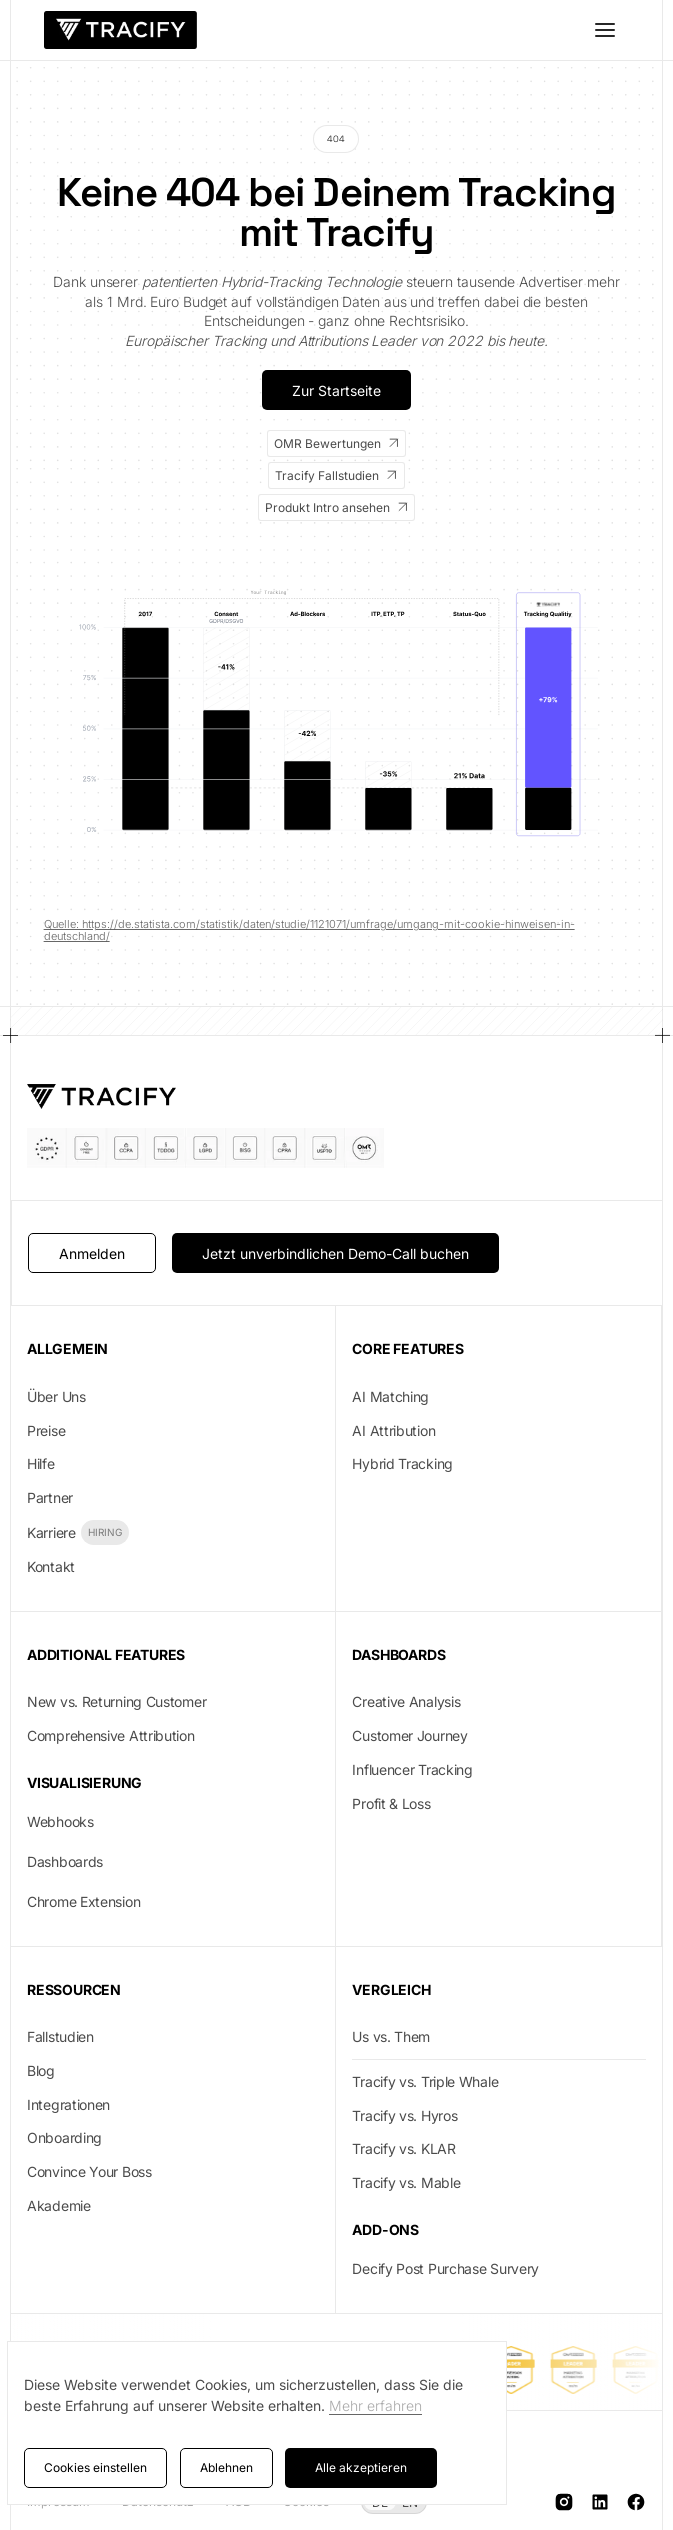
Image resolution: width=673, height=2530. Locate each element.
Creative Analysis (406, 1701)
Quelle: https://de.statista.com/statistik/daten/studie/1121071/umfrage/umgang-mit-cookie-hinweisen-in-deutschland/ (309, 930)
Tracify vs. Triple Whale (425, 2081)
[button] (605, 30)
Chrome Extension (83, 1901)
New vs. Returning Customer (116, 1701)
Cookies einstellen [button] (95, 2467)
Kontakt (51, 1566)
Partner (50, 1497)
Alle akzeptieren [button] (361, 2467)
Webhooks (60, 1821)
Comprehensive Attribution (111, 1735)
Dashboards (65, 1861)
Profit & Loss (391, 1803)
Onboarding (64, 2137)
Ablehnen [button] (226, 2467)
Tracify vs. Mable (406, 2182)
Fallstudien (60, 2036)
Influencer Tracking (412, 1769)
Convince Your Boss (89, 2171)
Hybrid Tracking (402, 1463)
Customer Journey (409, 1735)
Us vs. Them (391, 2036)
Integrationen (68, 2104)
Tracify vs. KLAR (403, 2148)
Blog (41, 2070)
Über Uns (56, 1396)
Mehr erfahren (375, 2405)
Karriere (51, 1532)
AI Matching (390, 1396)
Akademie (59, 2205)
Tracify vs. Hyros (404, 2115)
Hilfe (41, 1463)
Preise (46, 1430)
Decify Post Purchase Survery (445, 2268)
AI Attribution (393, 1430)
